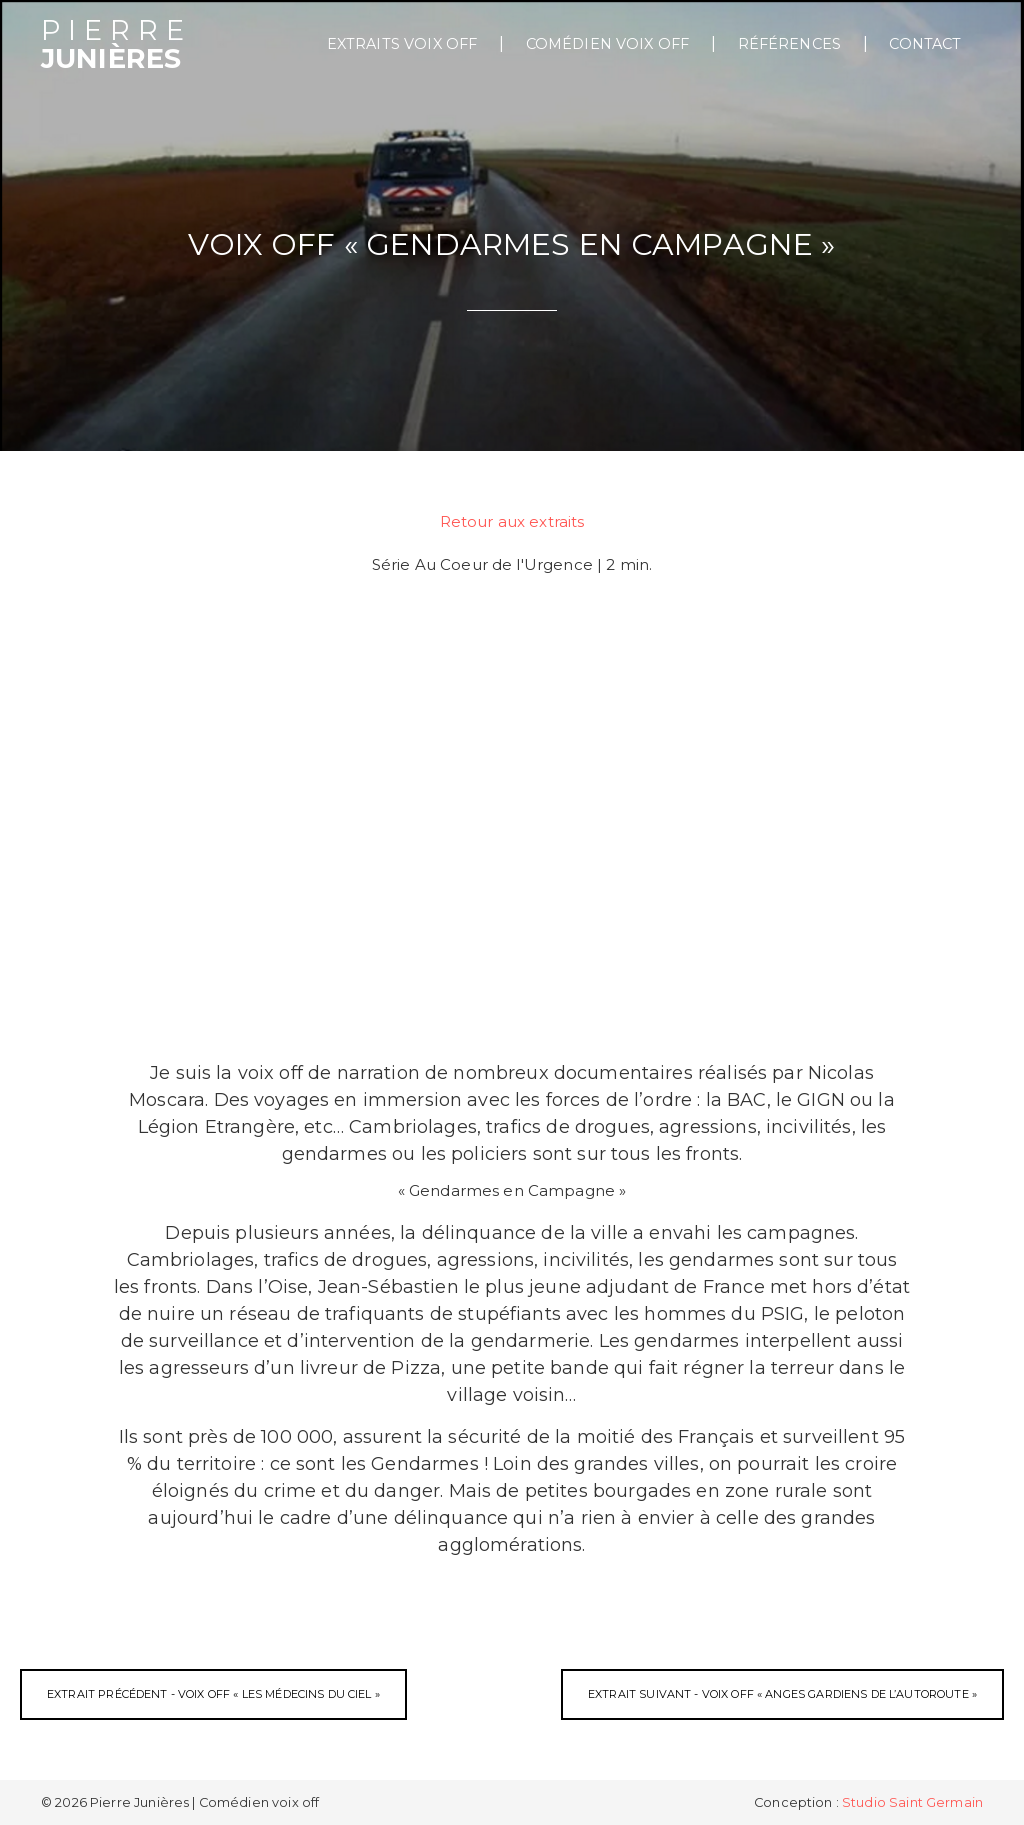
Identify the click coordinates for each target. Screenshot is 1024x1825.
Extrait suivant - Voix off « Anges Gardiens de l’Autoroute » (782, 1694)
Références (790, 44)
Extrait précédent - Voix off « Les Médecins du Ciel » (213, 1694)
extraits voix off (402, 44)
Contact (925, 44)
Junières (116, 45)
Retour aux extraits (512, 521)
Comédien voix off (608, 44)
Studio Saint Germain (912, 1802)
